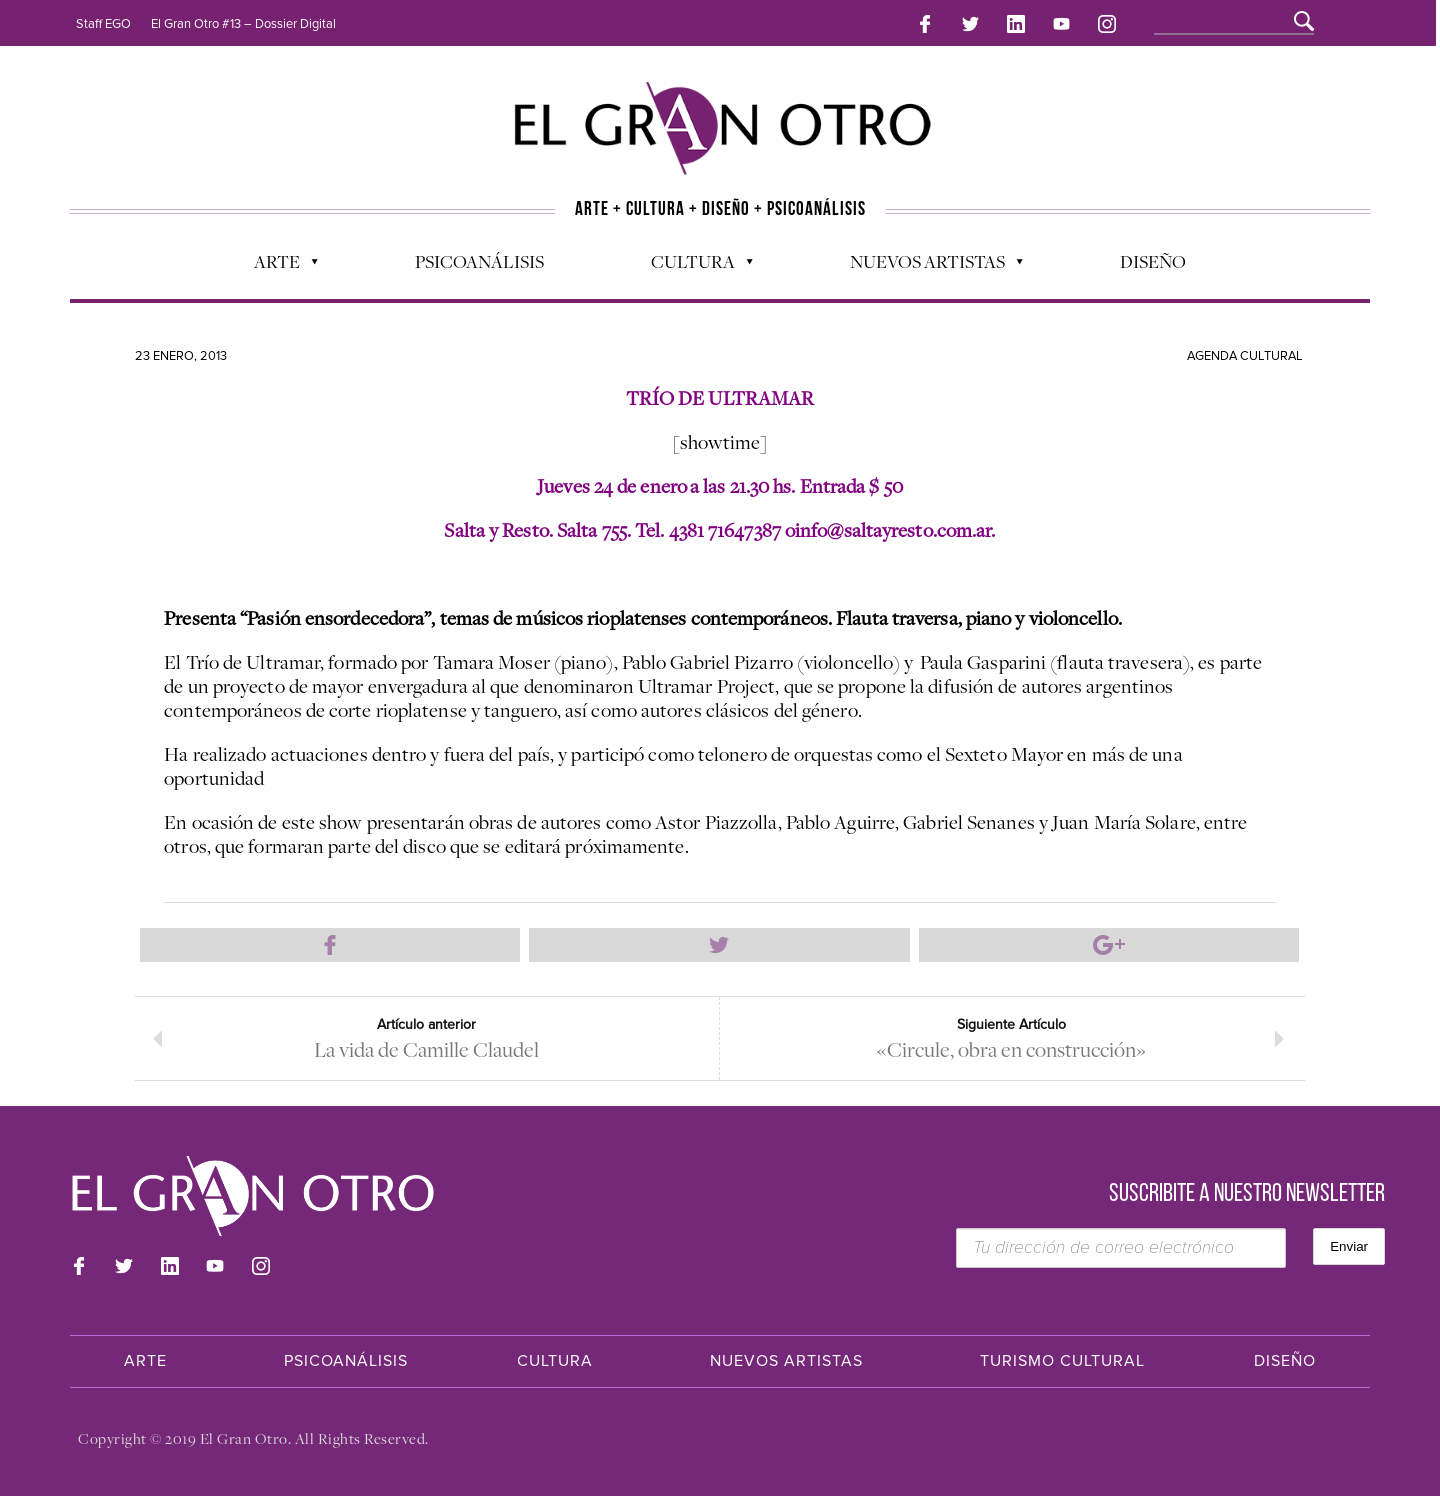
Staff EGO (103, 24)
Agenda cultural (1245, 356)
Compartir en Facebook (330, 945)
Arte (276, 266)
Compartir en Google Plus (1109, 945)
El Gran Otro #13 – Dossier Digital (243, 24)
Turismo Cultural (1062, 1361)
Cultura (692, 266)
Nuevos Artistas (926, 266)
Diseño (1153, 261)
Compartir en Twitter (719, 945)
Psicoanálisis (479, 261)
